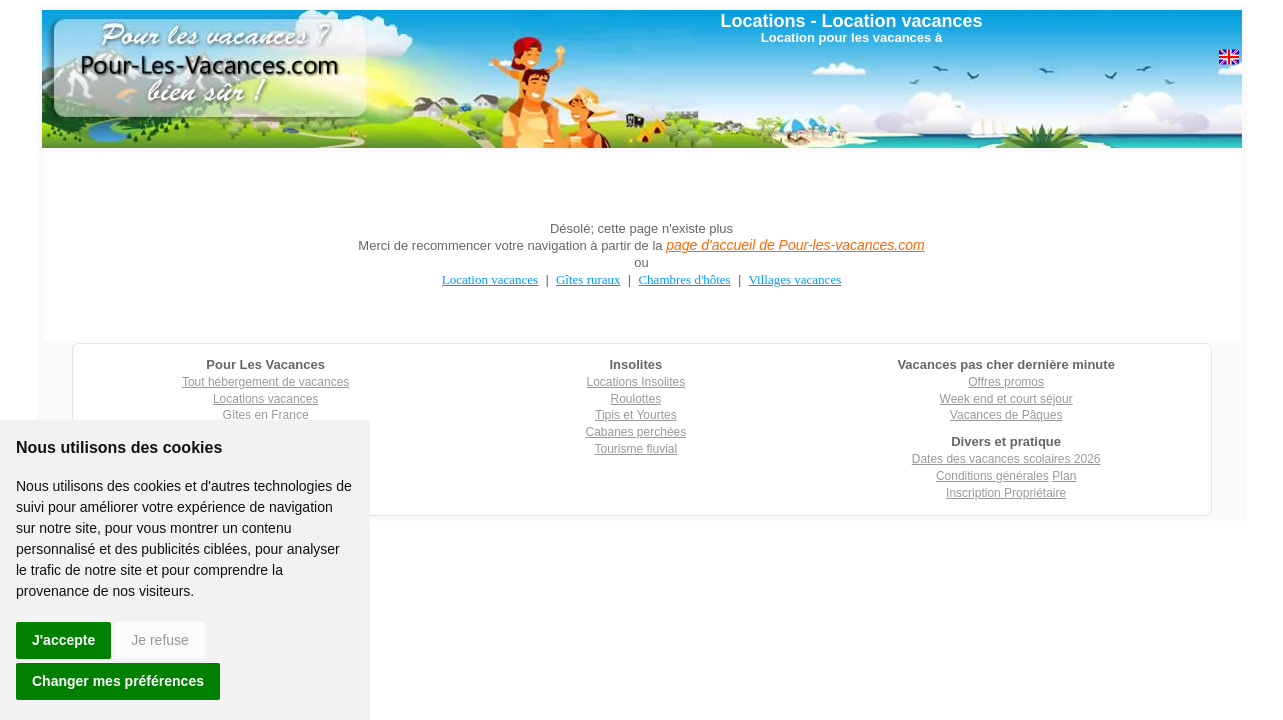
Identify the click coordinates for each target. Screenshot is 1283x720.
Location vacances (901, 21)
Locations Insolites (636, 382)
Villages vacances (795, 279)
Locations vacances (265, 399)
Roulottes (636, 399)
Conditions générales (992, 476)
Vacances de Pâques (1006, 415)
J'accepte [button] (63, 640)
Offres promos (1006, 382)
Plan (1064, 476)
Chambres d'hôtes (684, 279)
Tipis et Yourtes (636, 415)
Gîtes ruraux (588, 279)
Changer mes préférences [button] (118, 681)
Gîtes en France (266, 415)
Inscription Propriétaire (1006, 493)
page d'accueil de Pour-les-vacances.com (795, 245)
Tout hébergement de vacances (265, 382)
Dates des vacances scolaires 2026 (1006, 459)
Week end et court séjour (1006, 399)
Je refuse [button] (160, 640)
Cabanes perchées (636, 432)
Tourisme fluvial (636, 449)
